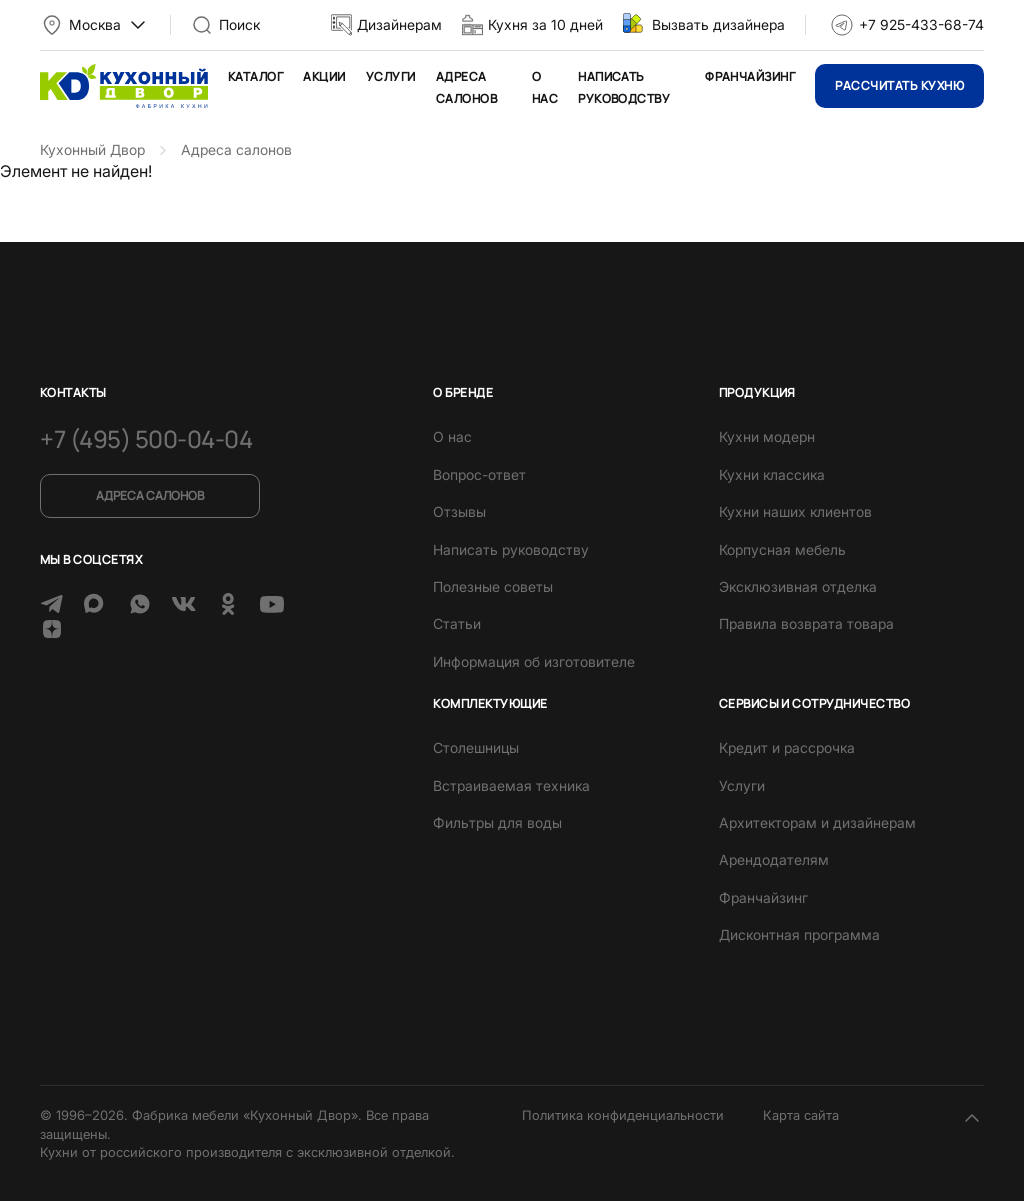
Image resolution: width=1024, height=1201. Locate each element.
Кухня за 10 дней (545, 24)
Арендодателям (774, 859)
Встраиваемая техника (511, 785)
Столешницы (476, 747)
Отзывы (459, 511)
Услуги (391, 76)
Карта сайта (801, 1115)
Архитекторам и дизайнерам (817, 822)
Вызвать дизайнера (718, 24)
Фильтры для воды (497, 822)
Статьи (457, 623)
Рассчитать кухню (899, 85)
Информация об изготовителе (534, 661)
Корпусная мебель (782, 549)
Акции (324, 76)
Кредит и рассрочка (787, 747)
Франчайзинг (750, 76)
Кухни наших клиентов (795, 511)
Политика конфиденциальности (623, 1115)
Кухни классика (772, 474)
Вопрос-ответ (479, 474)
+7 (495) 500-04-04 (146, 438)
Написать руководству (511, 549)
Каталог (255, 76)
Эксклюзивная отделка (798, 586)
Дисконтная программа (799, 934)
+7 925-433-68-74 (921, 24)
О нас (452, 436)
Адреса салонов (150, 495)
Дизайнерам (399, 24)
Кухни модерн (767, 436)
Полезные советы (493, 586)
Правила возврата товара (806, 623)
